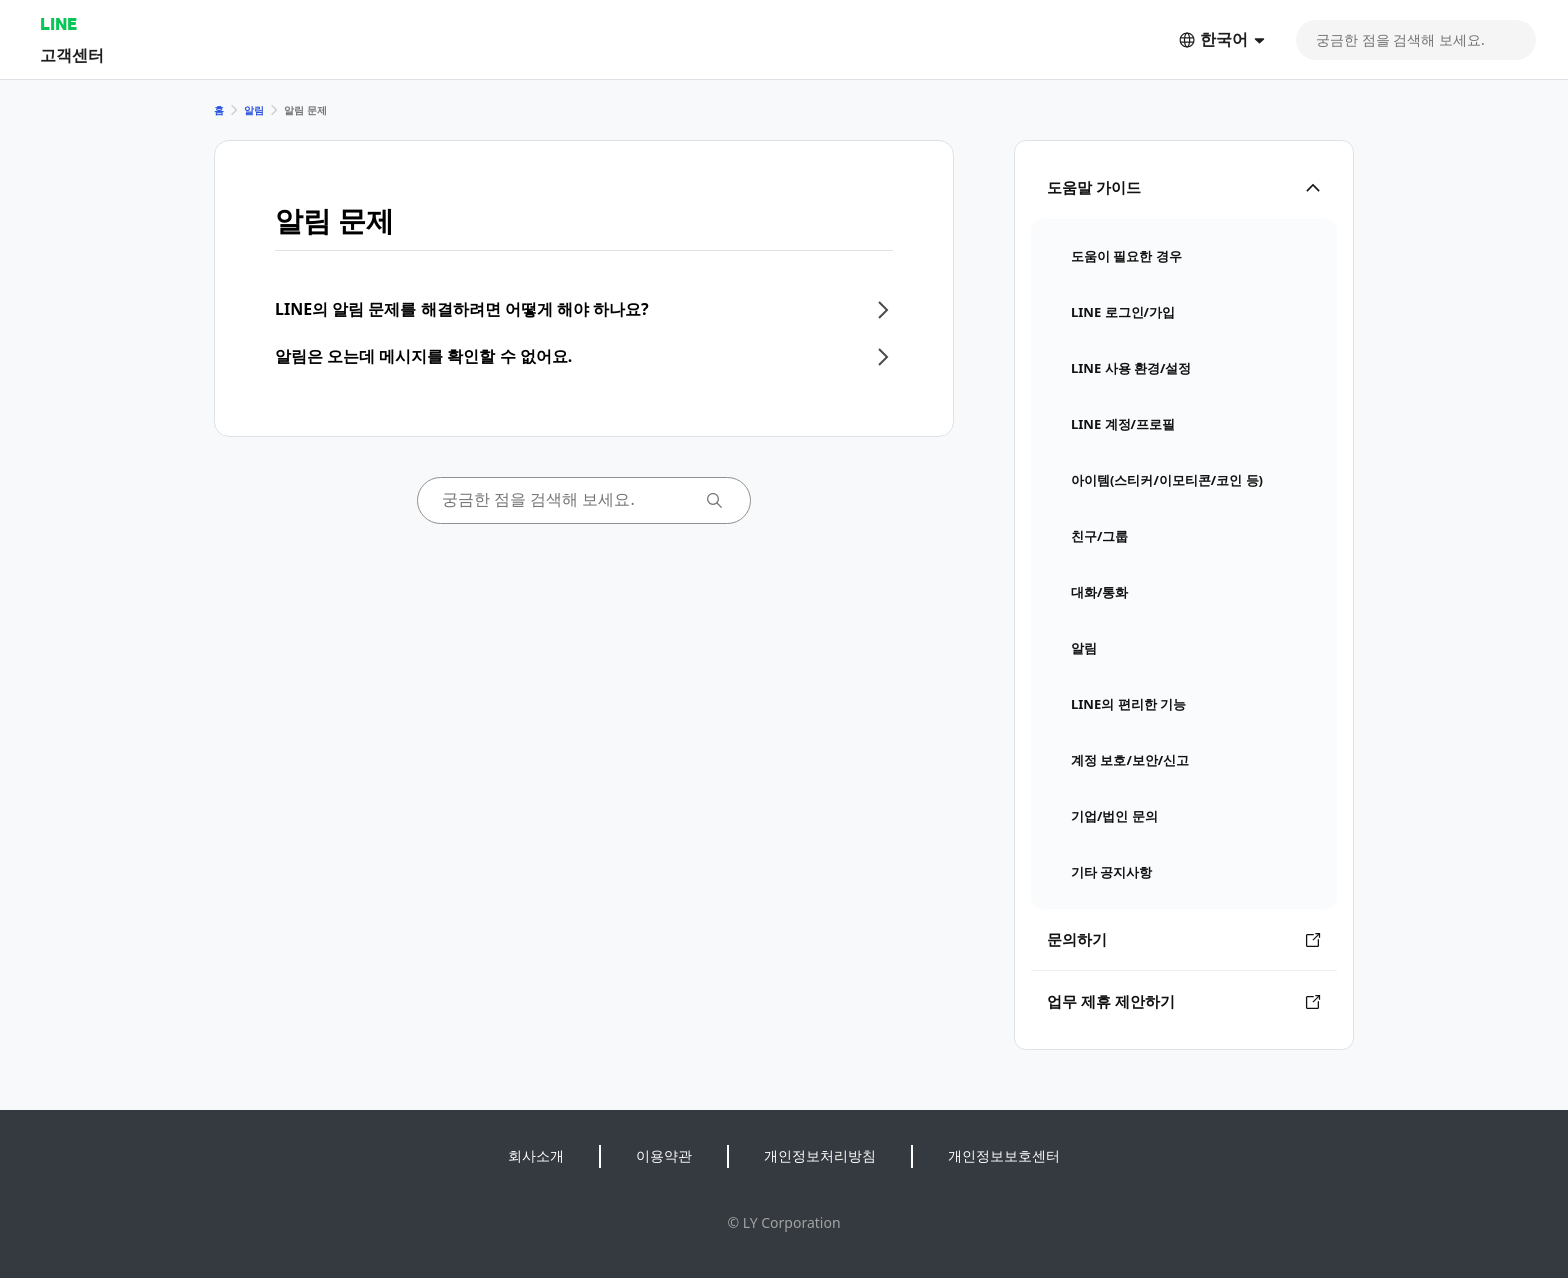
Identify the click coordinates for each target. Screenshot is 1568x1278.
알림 (254, 110)
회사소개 (536, 1155)
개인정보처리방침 (820, 1155)
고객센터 (72, 54)
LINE (58, 23)
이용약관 (664, 1155)
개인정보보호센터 (1004, 1155)
